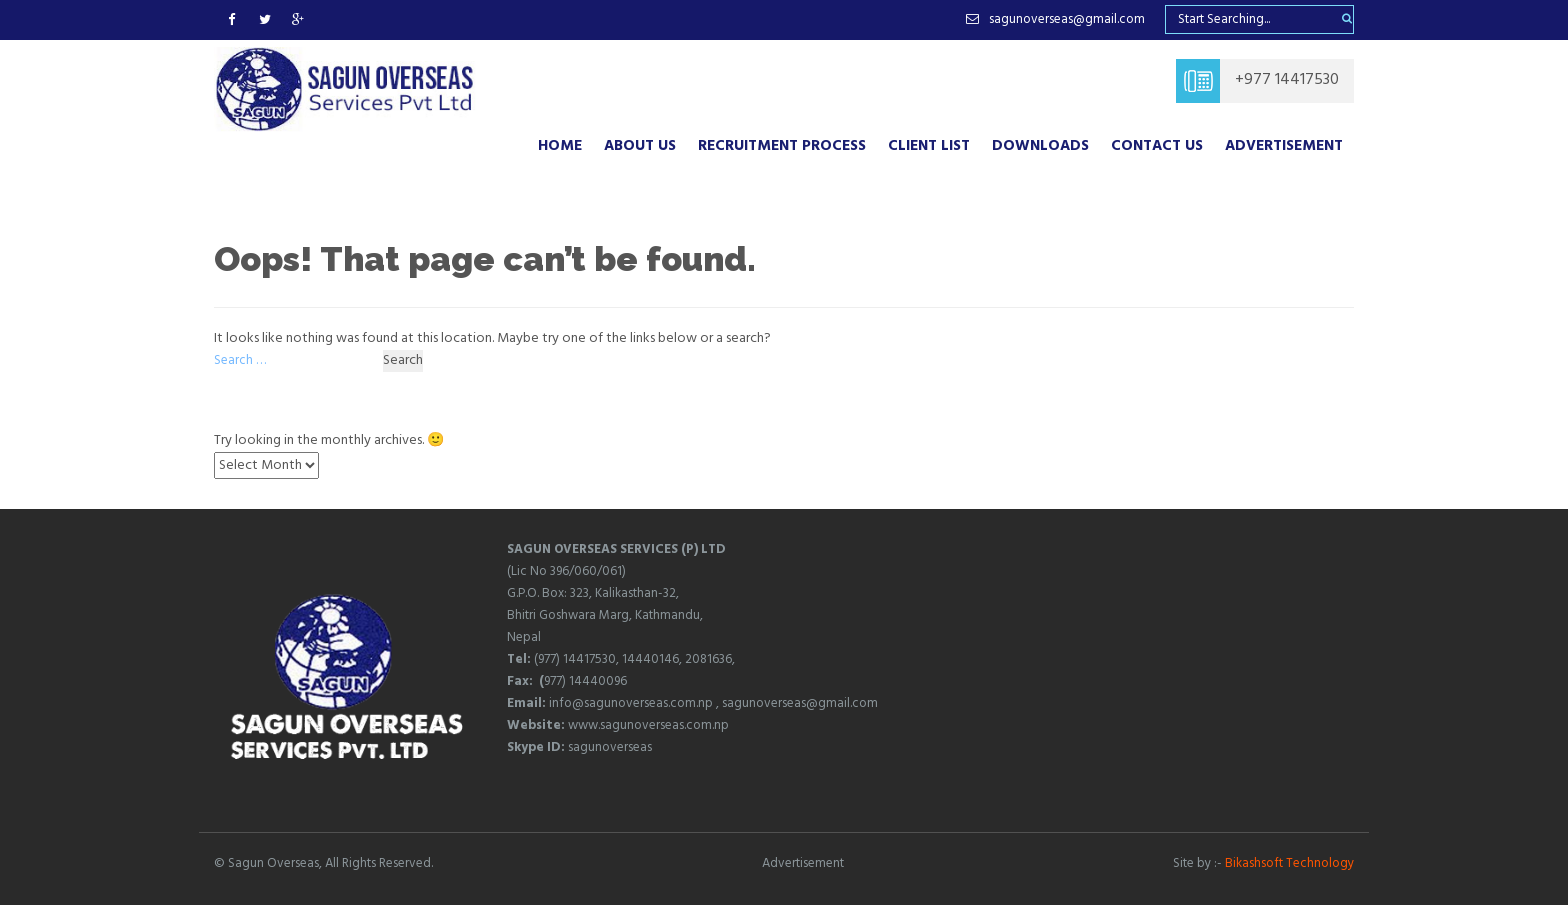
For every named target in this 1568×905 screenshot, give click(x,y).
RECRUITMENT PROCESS (782, 146)
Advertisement (1284, 146)
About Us (640, 146)
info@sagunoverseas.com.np (631, 703)
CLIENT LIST (929, 146)
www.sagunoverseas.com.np (648, 725)
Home (560, 146)
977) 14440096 (585, 681)
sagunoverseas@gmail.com (800, 703)
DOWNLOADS (1040, 146)
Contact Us (1157, 146)
